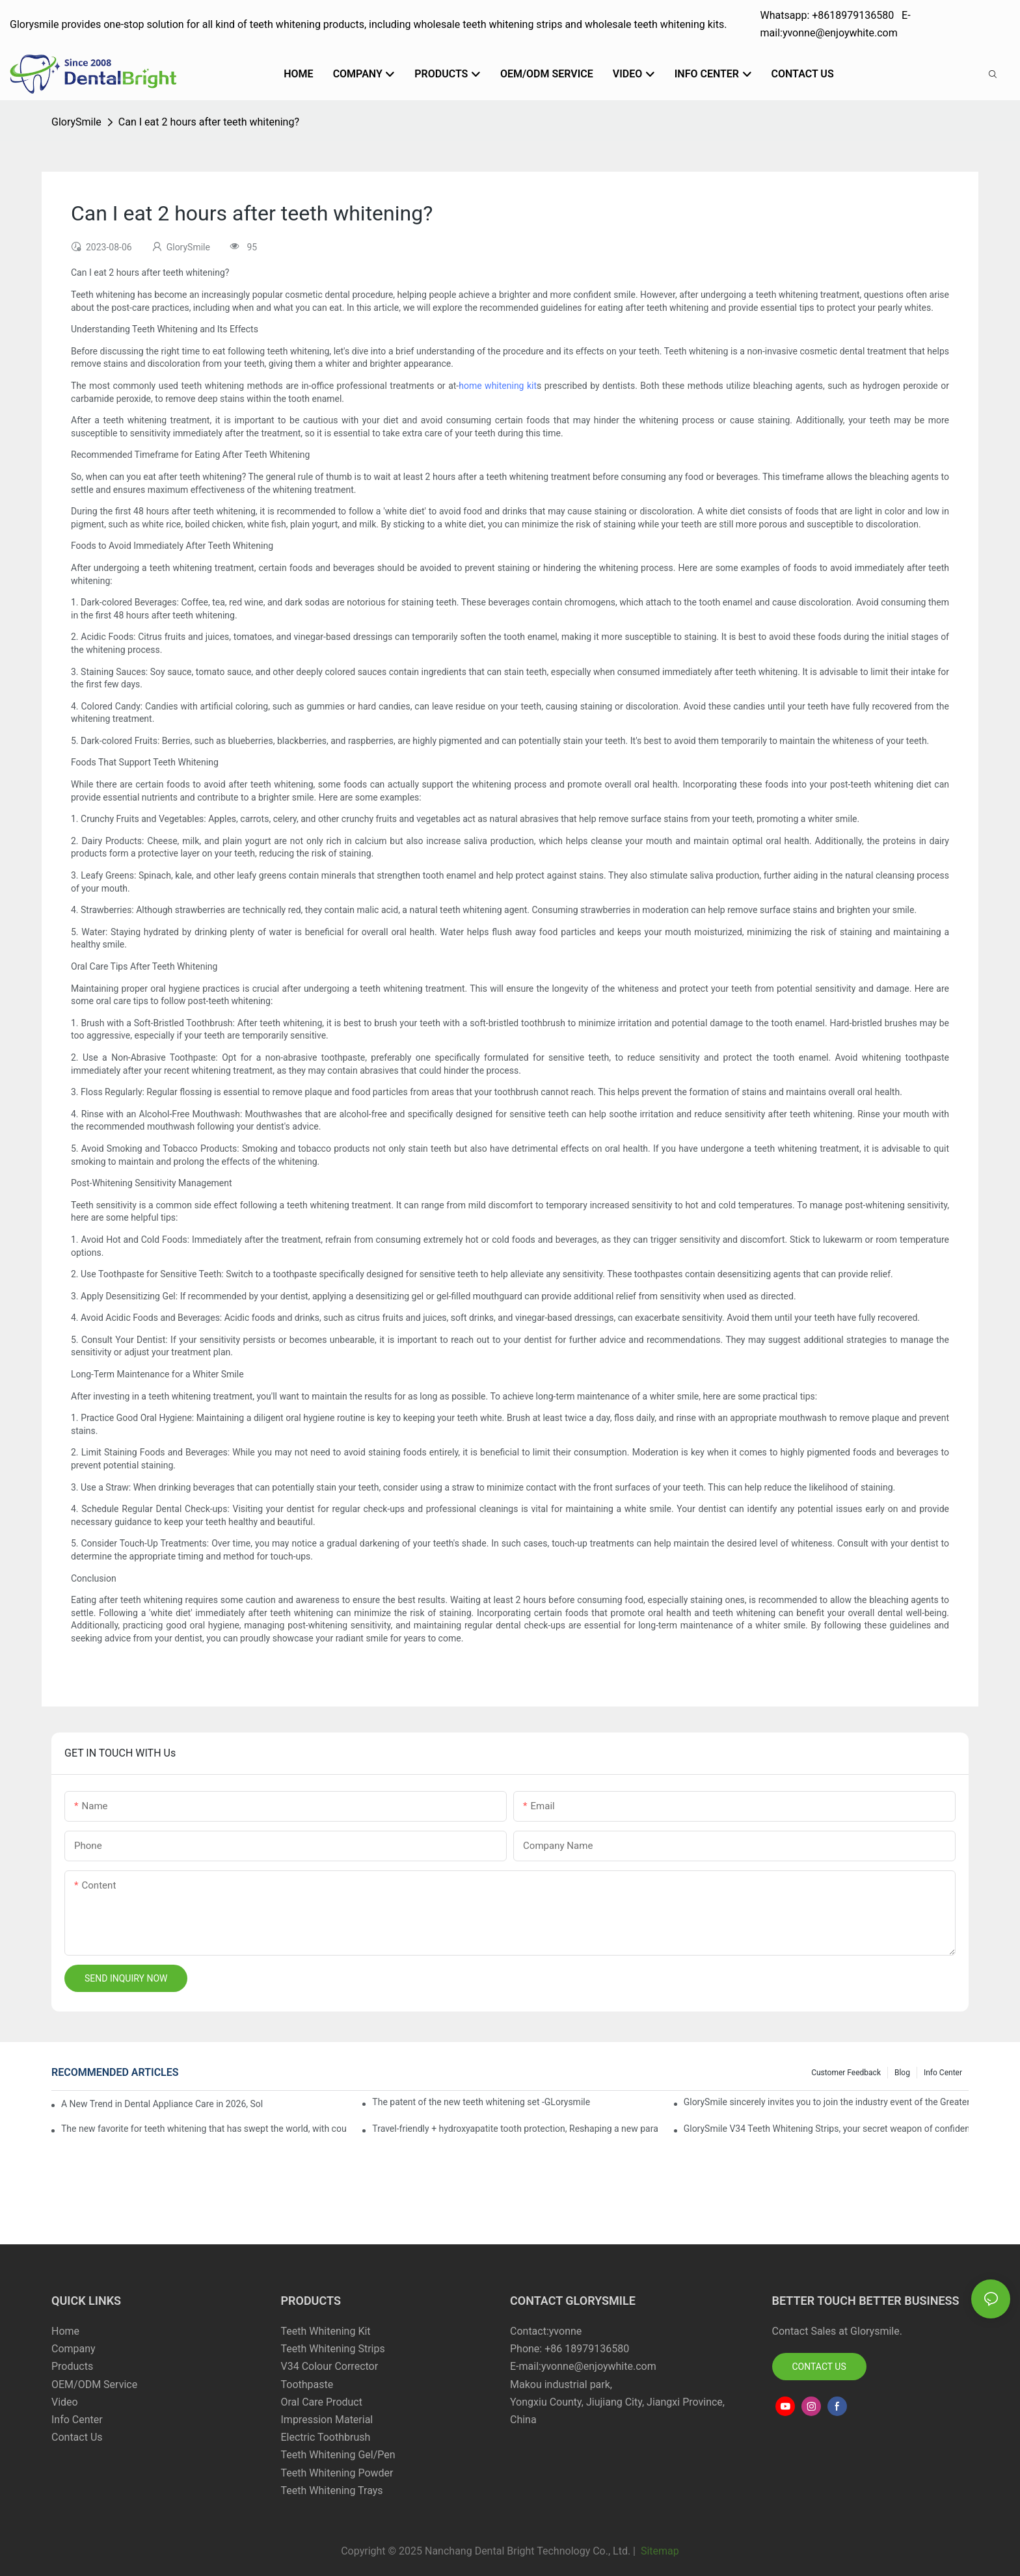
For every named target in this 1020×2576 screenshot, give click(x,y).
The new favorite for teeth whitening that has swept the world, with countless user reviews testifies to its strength (203, 2128)
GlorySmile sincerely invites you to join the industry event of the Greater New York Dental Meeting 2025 (826, 2102)
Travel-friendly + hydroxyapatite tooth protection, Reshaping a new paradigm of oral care (514, 2128)
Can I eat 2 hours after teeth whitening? (208, 122)
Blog (902, 2072)
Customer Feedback (846, 2072)
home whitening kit (498, 385)
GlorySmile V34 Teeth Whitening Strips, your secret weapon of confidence (826, 2128)
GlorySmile (76, 122)
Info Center (943, 2072)
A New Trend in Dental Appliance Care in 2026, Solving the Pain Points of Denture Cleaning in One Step (162, 2104)
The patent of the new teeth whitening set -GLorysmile (481, 2102)
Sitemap (658, 2551)
